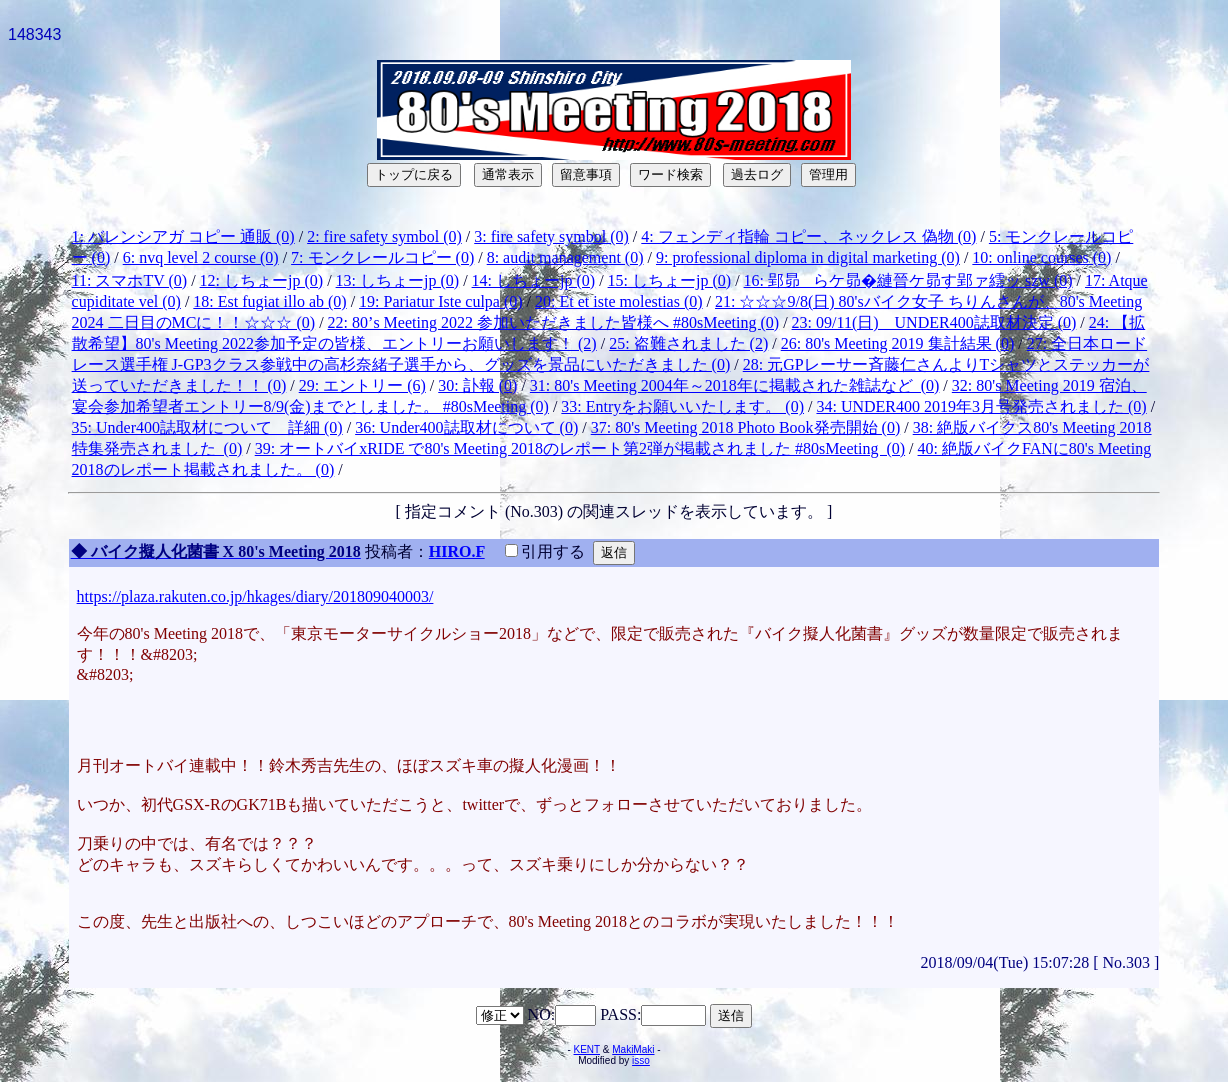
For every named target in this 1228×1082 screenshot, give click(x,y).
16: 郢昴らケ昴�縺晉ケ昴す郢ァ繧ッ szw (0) (908, 280)
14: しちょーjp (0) (534, 280)
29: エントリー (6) (362, 385)
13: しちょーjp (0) (398, 280)
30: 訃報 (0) (477, 385)
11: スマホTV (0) (130, 280)
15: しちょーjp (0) (670, 280)
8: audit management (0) (565, 257)
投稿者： (397, 551)
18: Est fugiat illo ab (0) (269, 301)
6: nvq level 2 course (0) (201, 257)
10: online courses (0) (1041, 257)
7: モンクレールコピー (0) (382, 257)
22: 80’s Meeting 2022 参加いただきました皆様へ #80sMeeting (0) (554, 322)
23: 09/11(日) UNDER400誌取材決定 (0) (934, 322)
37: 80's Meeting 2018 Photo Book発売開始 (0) (746, 427)
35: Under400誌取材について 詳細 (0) (207, 427)
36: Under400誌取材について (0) (466, 427)
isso (641, 1060)
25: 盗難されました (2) (688, 343)
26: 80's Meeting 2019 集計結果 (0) (898, 343)
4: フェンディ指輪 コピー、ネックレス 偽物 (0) (808, 236)
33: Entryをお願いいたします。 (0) (682, 406)
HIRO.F (457, 551)
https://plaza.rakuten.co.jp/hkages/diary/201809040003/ (255, 596)
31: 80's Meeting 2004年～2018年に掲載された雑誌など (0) (735, 385)
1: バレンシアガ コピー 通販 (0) (183, 236)
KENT (587, 1049)
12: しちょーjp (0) (262, 280)
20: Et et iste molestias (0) (619, 301)
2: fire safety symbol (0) (384, 236)
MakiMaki (633, 1049)
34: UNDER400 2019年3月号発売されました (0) (981, 406)
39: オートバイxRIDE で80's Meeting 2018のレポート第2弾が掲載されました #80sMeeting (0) (580, 448)
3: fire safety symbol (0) (551, 236)
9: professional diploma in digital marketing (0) (808, 257)
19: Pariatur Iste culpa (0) (441, 301)
